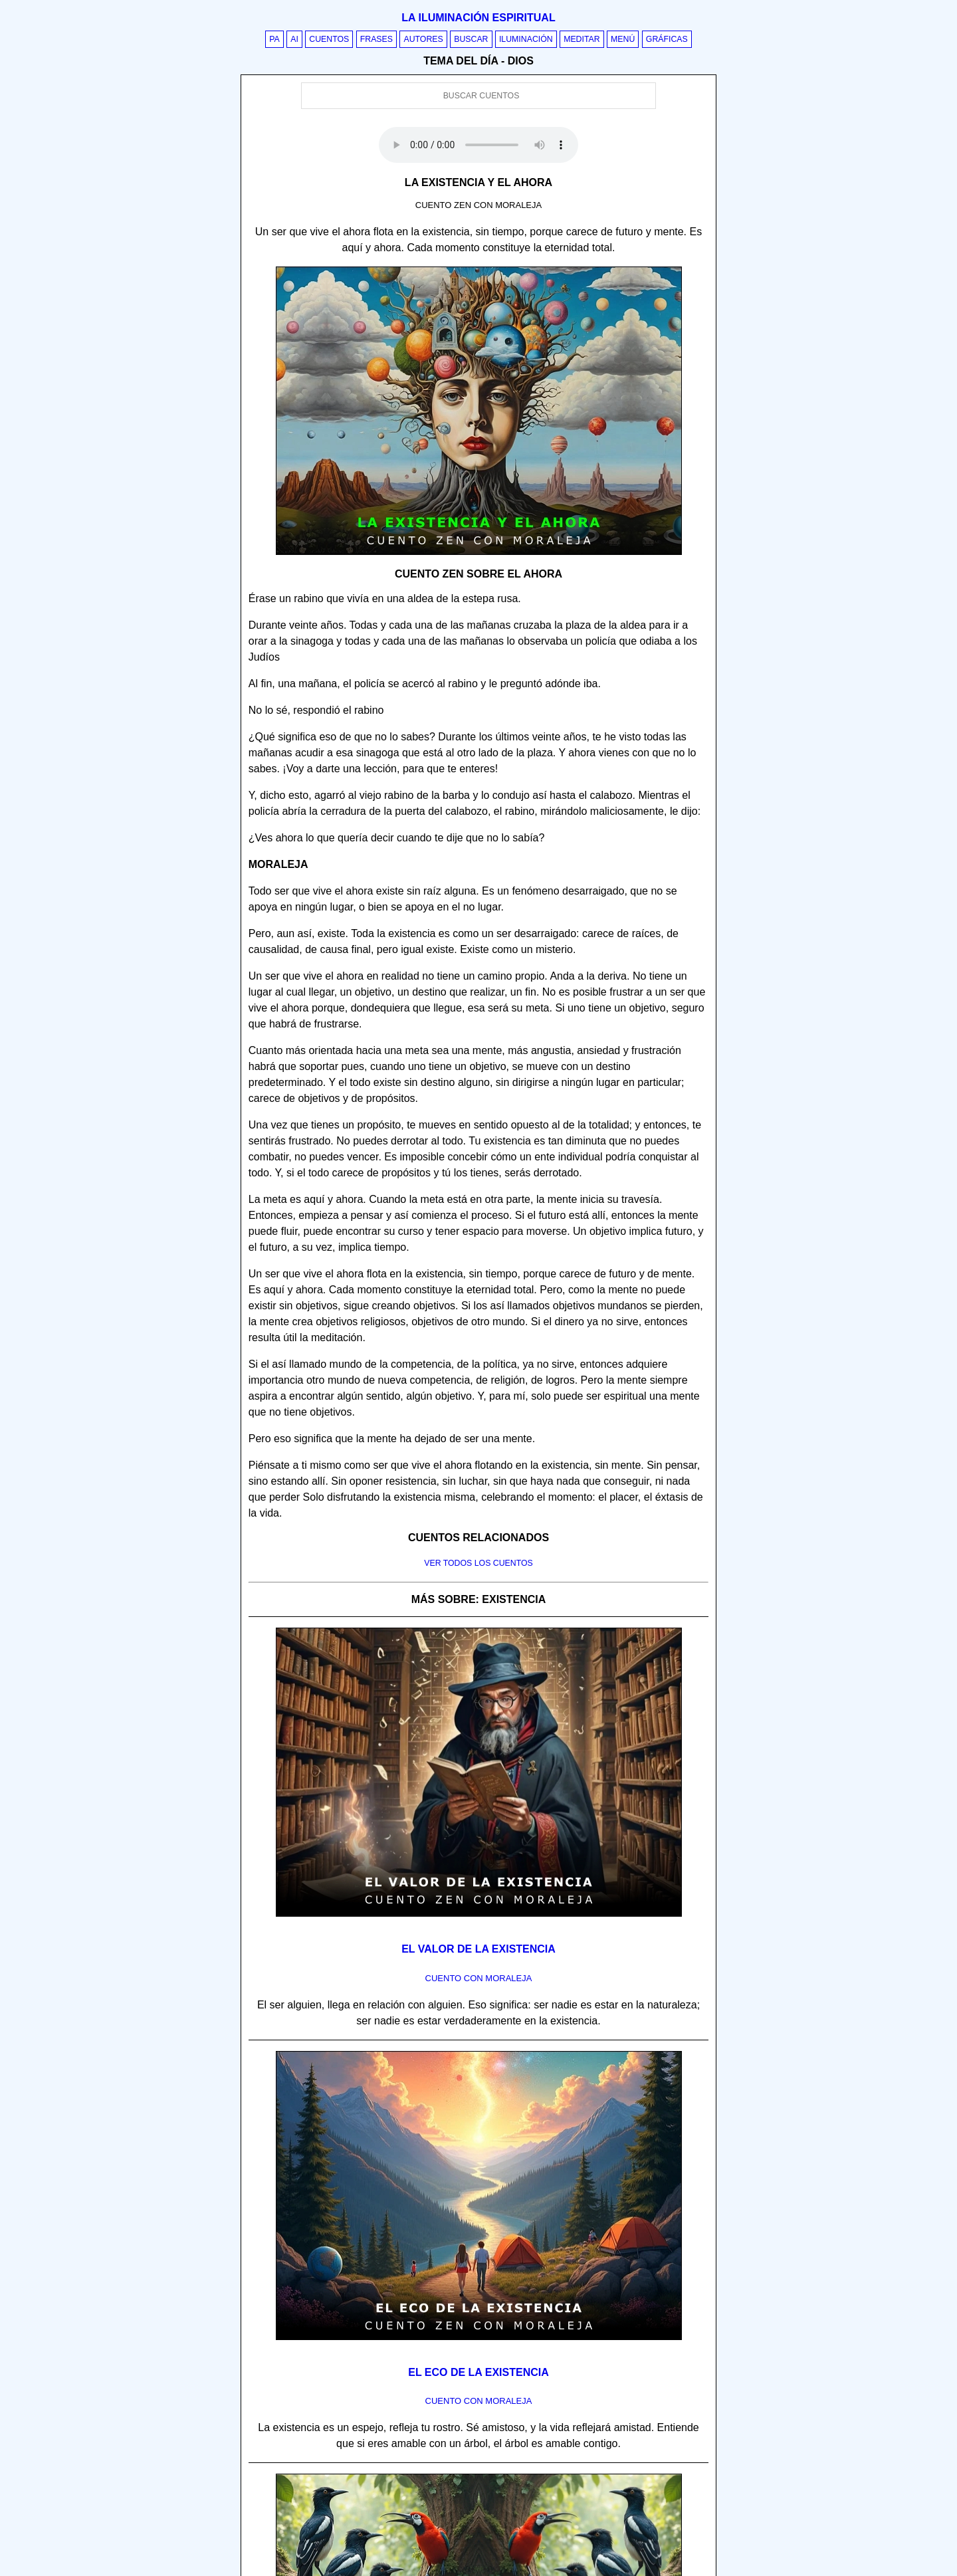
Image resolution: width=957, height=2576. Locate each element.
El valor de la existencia (478, 1949)
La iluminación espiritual (478, 17)
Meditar (582, 39)
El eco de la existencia (478, 2372)
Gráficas (667, 39)
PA (274, 39)
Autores (423, 39)
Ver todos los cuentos (478, 1563)
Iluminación (526, 39)
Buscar (471, 39)
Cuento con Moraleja (478, 1978)
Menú (623, 39)
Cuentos (329, 39)
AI (294, 39)
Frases (376, 39)
